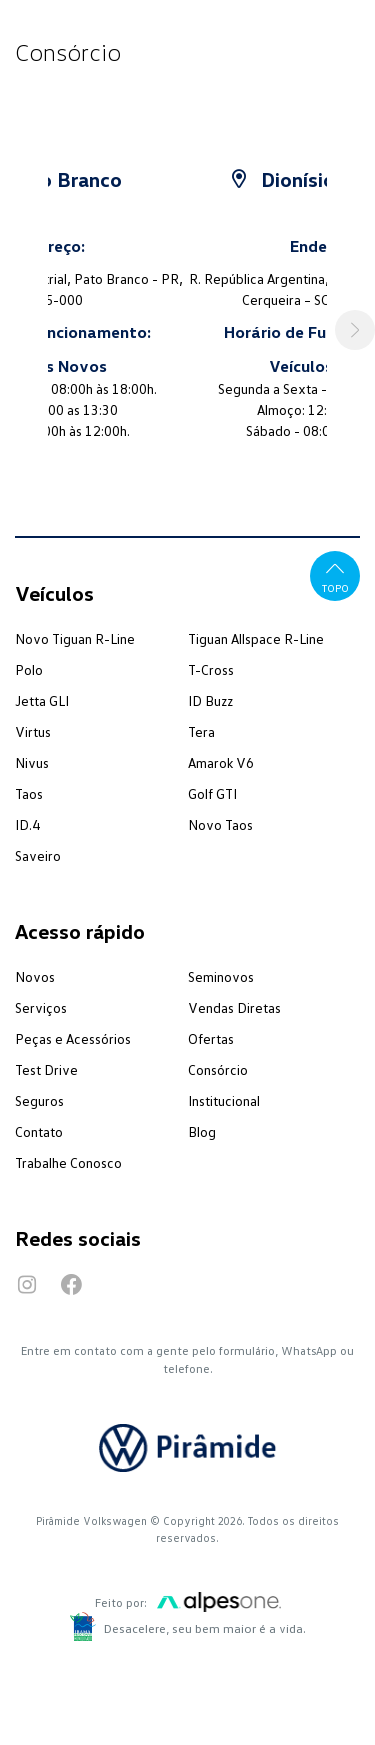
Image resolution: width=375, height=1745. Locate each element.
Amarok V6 (221, 762)
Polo (29, 669)
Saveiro (38, 855)
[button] (355, 330)
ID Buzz (210, 700)
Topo (335, 575)
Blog (202, 1131)
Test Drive (46, 1069)
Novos (35, 976)
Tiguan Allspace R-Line (256, 638)
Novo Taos (220, 824)
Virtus (33, 731)
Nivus (32, 762)
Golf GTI (212, 793)
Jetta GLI (42, 700)
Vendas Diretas (234, 1007)
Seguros (39, 1100)
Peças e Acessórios (73, 1038)
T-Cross (211, 669)
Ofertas (211, 1038)
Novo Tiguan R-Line (75, 638)
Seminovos (221, 976)
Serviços (41, 1007)
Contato (39, 1131)
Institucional (224, 1100)
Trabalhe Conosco (68, 1162)
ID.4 (27, 824)
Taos (29, 793)
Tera (201, 731)
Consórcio (218, 1069)
